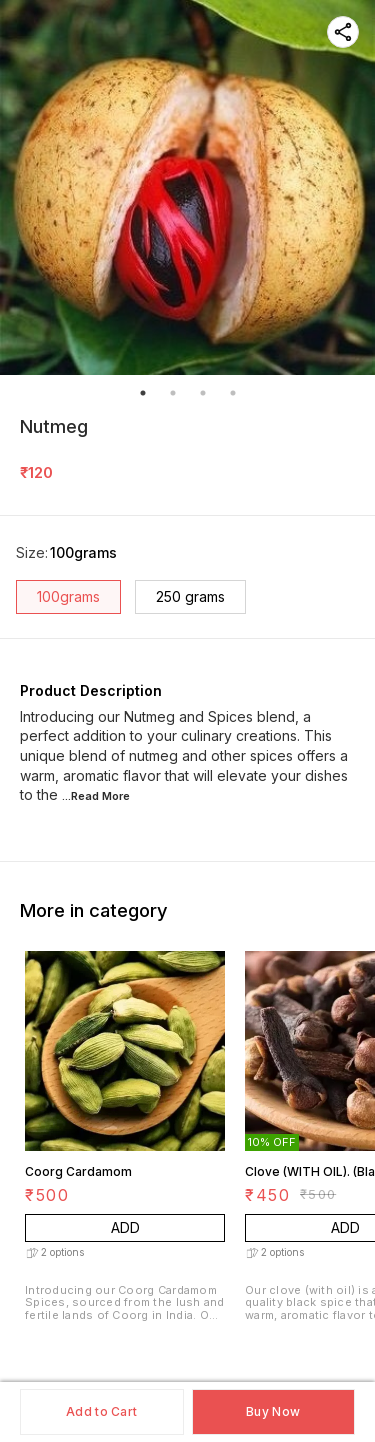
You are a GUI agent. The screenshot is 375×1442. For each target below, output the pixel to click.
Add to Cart (101, 1411)
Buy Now (273, 1411)
